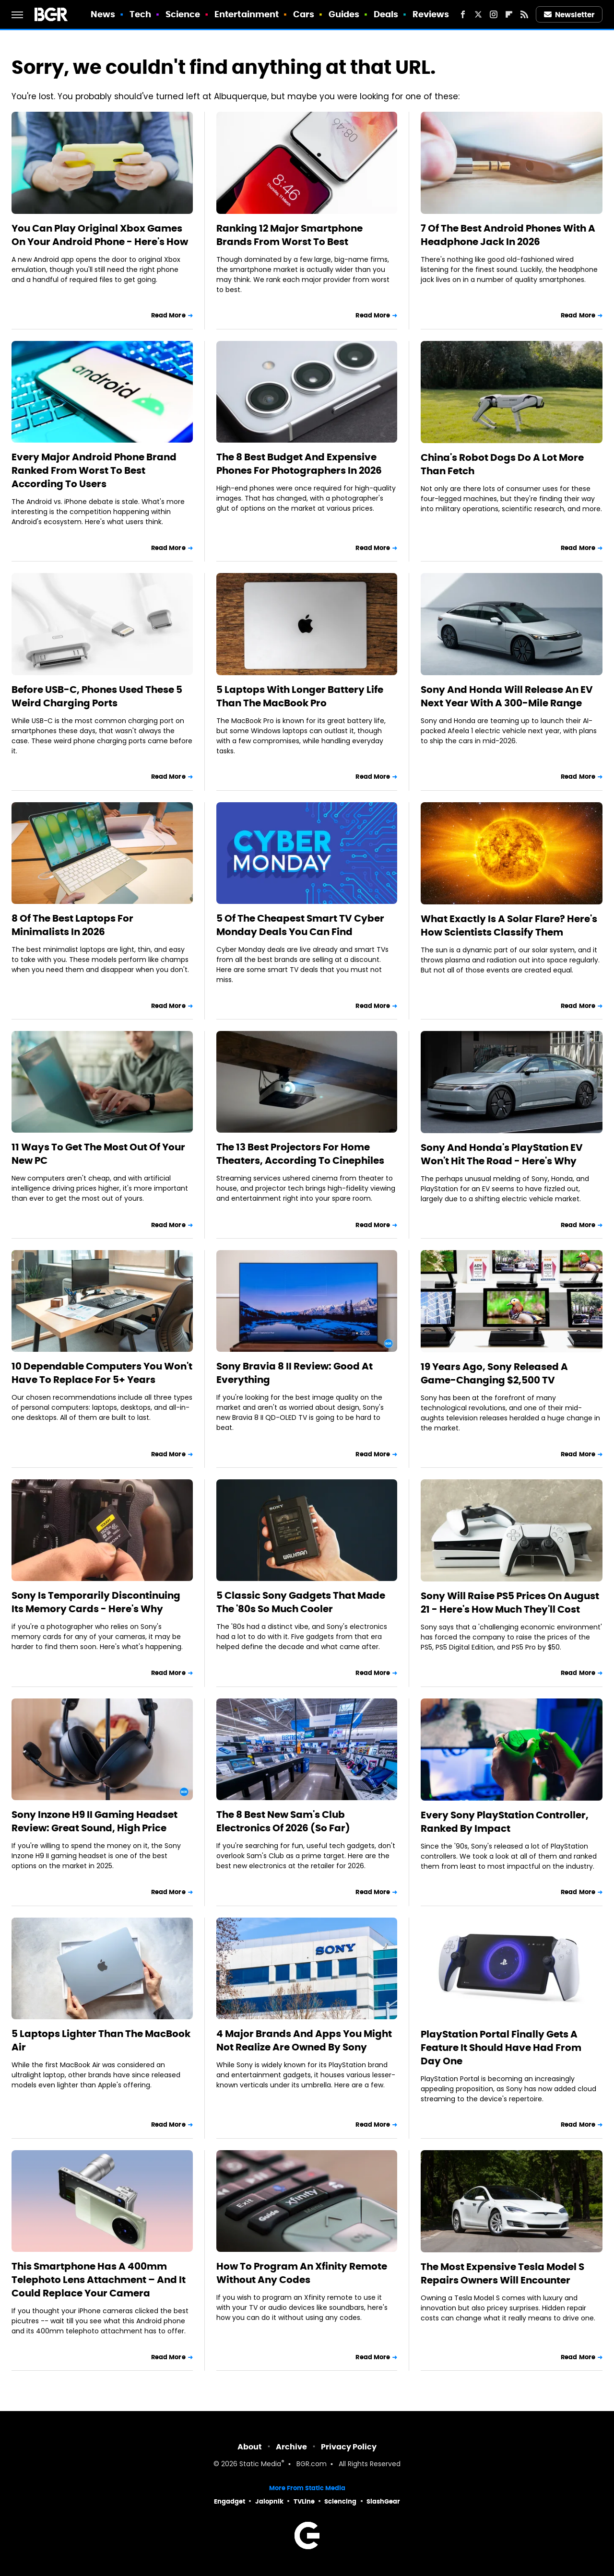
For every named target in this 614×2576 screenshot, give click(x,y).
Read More (168, 315)
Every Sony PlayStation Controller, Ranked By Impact (505, 1822)
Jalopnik (269, 2501)
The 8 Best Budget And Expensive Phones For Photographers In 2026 (299, 464)
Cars (303, 14)
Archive (291, 2447)
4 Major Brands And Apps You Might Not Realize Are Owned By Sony (304, 2040)
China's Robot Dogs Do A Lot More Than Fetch (502, 464)
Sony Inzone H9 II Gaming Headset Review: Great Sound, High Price (94, 1821)
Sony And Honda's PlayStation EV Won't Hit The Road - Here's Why (502, 1154)
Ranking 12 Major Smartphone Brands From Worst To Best (289, 235)
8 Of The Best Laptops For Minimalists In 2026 (72, 925)
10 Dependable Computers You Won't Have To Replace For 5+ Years (102, 1373)
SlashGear (383, 2501)
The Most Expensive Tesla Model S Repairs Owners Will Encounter (502, 2273)
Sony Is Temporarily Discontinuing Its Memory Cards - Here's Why (96, 1602)
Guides (344, 14)
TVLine (304, 2501)
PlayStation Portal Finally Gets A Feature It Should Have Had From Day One (501, 2047)
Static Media (260, 2464)
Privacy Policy (349, 2447)
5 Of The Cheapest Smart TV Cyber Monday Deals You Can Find (300, 925)
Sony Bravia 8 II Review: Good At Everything (294, 1373)
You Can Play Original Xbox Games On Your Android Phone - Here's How (100, 235)
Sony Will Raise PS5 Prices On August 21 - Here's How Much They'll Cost (510, 1603)
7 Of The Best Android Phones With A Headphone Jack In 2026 (508, 235)
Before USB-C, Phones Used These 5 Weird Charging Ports (97, 696)
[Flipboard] (509, 14)
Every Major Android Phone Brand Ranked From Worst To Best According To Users (94, 470)
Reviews (431, 14)
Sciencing (340, 2501)
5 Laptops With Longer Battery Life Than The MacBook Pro (299, 696)
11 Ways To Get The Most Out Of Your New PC (98, 1154)
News (103, 14)
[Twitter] (478, 14)
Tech (140, 14)
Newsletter (569, 14)
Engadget (229, 2501)
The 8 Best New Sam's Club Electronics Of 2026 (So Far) (283, 1821)
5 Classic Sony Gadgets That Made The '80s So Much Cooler (300, 1602)
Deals (386, 14)
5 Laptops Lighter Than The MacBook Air (101, 2040)
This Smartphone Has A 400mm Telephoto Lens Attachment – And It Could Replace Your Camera (99, 2279)
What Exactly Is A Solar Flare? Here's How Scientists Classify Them (509, 925)
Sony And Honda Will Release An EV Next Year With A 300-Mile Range (507, 696)
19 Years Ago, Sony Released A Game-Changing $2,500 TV (494, 1373)
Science (183, 14)
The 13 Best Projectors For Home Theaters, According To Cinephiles (300, 1154)
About (249, 2447)
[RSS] (524, 14)
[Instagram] (493, 14)
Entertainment (246, 14)
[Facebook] (463, 14)
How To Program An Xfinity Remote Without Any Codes (301, 2273)
